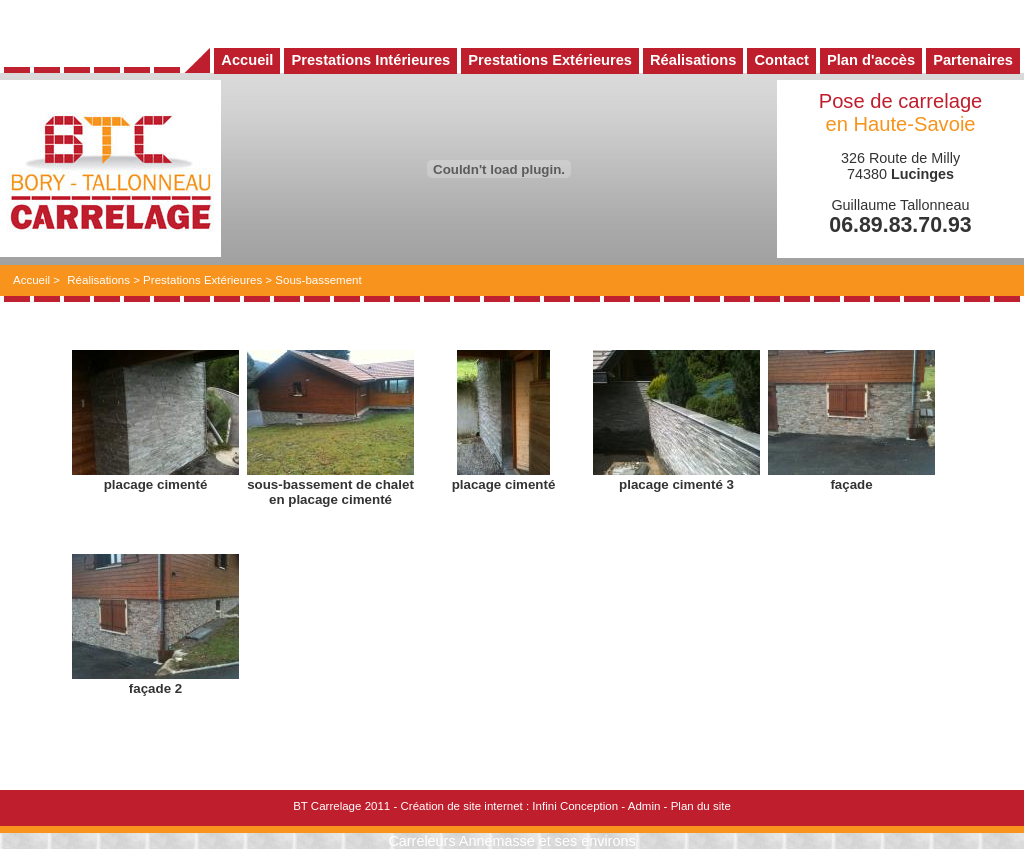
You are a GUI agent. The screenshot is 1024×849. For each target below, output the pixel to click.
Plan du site (701, 806)
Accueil (31, 280)
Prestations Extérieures (202, 280)
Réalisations (98, 280)
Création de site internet (461, 806)
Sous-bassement (318, 280)
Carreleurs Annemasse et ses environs (511, 841)
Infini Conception (575, 806)
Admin (644, 806)
